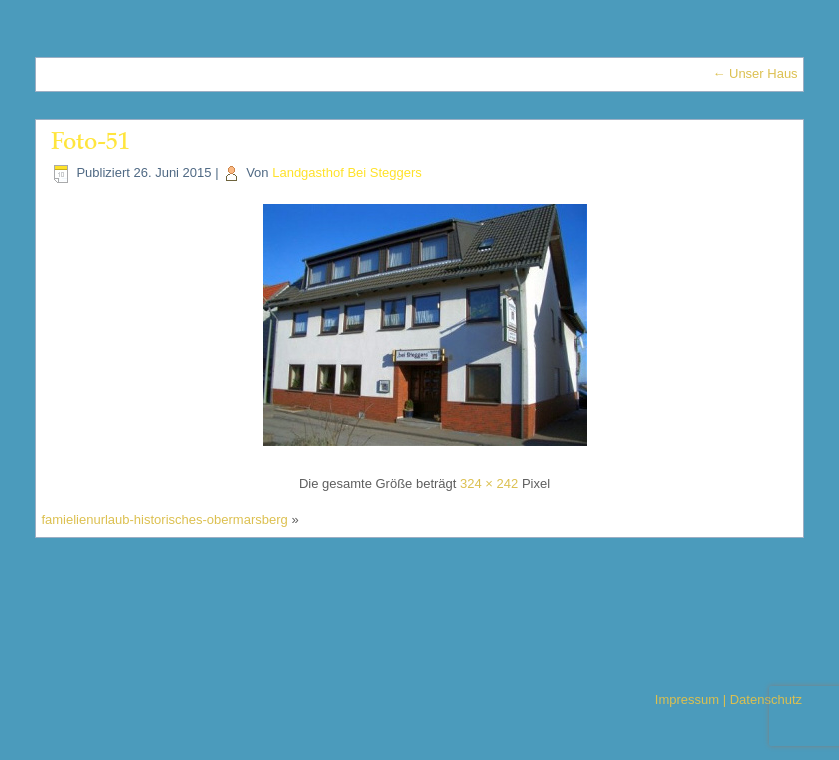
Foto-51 (90, 144)
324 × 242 (489, 483)
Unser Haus (754, 73)
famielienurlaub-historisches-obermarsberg (164, 519)
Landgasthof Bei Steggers (347, 172)
